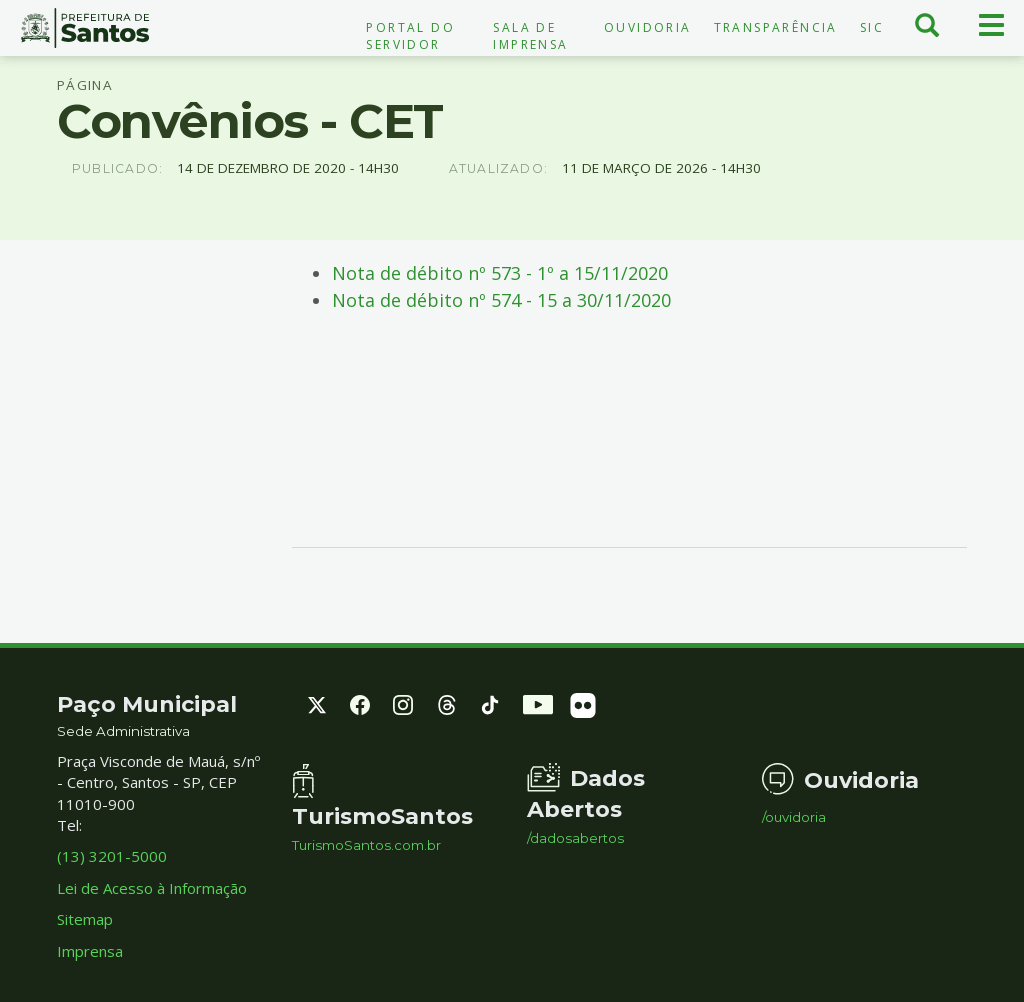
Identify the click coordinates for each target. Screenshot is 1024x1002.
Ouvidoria (648, 27)
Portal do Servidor (410, 36)
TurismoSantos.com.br (366, 845)
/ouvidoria (794, 817)
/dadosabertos (575, 838)
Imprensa (90, 951)
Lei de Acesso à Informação (152, 888)
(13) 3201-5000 (112, 856)
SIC (872, 27)
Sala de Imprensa (530, 36)
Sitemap (85, 919)
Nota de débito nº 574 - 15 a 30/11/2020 (501, 300)
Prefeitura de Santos (85, 28)
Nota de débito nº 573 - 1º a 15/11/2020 (500, 273)
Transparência (776, 27)
